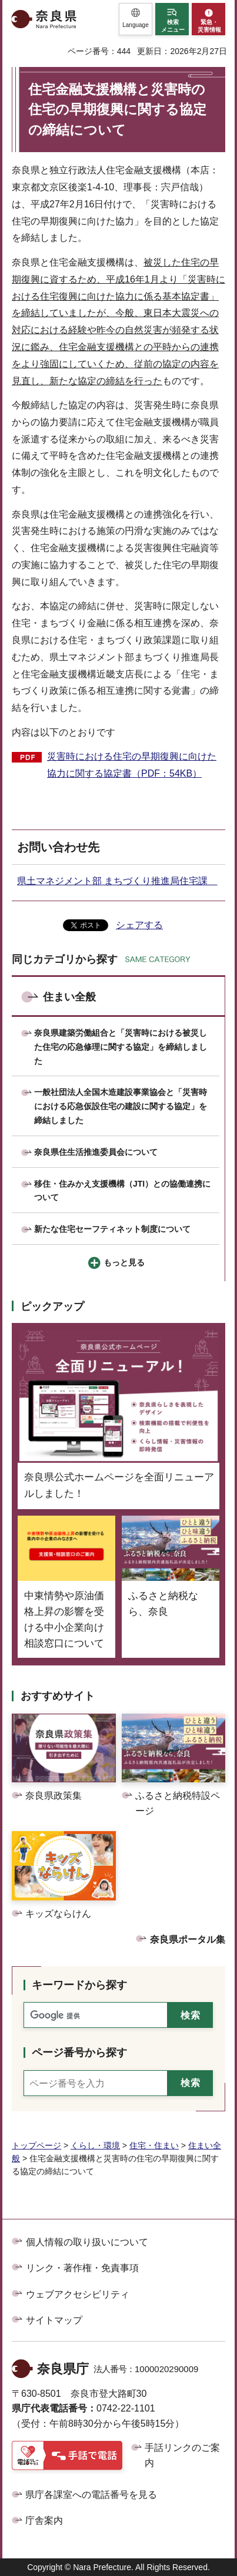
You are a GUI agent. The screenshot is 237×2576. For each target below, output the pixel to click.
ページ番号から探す (79, 2052)
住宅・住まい (154, 2145)
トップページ (36, 2145)
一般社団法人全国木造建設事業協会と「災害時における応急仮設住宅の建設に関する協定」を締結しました (120, 1106)
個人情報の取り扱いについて (87, 2242)
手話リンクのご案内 (182, 2455)
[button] (135, 19)
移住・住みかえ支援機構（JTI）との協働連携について (122, 1191)
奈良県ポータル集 (187, 1939)
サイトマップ (54, 2320)
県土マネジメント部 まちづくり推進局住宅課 (117, 881)
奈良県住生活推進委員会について (96, 1152)
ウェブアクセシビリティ (77, 2294)
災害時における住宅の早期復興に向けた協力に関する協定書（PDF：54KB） (131, 764)
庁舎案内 (44, 2520)
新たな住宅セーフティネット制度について (112, 1229)
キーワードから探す (79, 1985)
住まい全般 (69, 997)
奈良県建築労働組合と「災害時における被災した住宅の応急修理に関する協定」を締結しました (120, 1047)
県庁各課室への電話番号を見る (91, 2495)
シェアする (139, 925)
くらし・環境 (95, 2145)
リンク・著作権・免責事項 (82, 2268)
